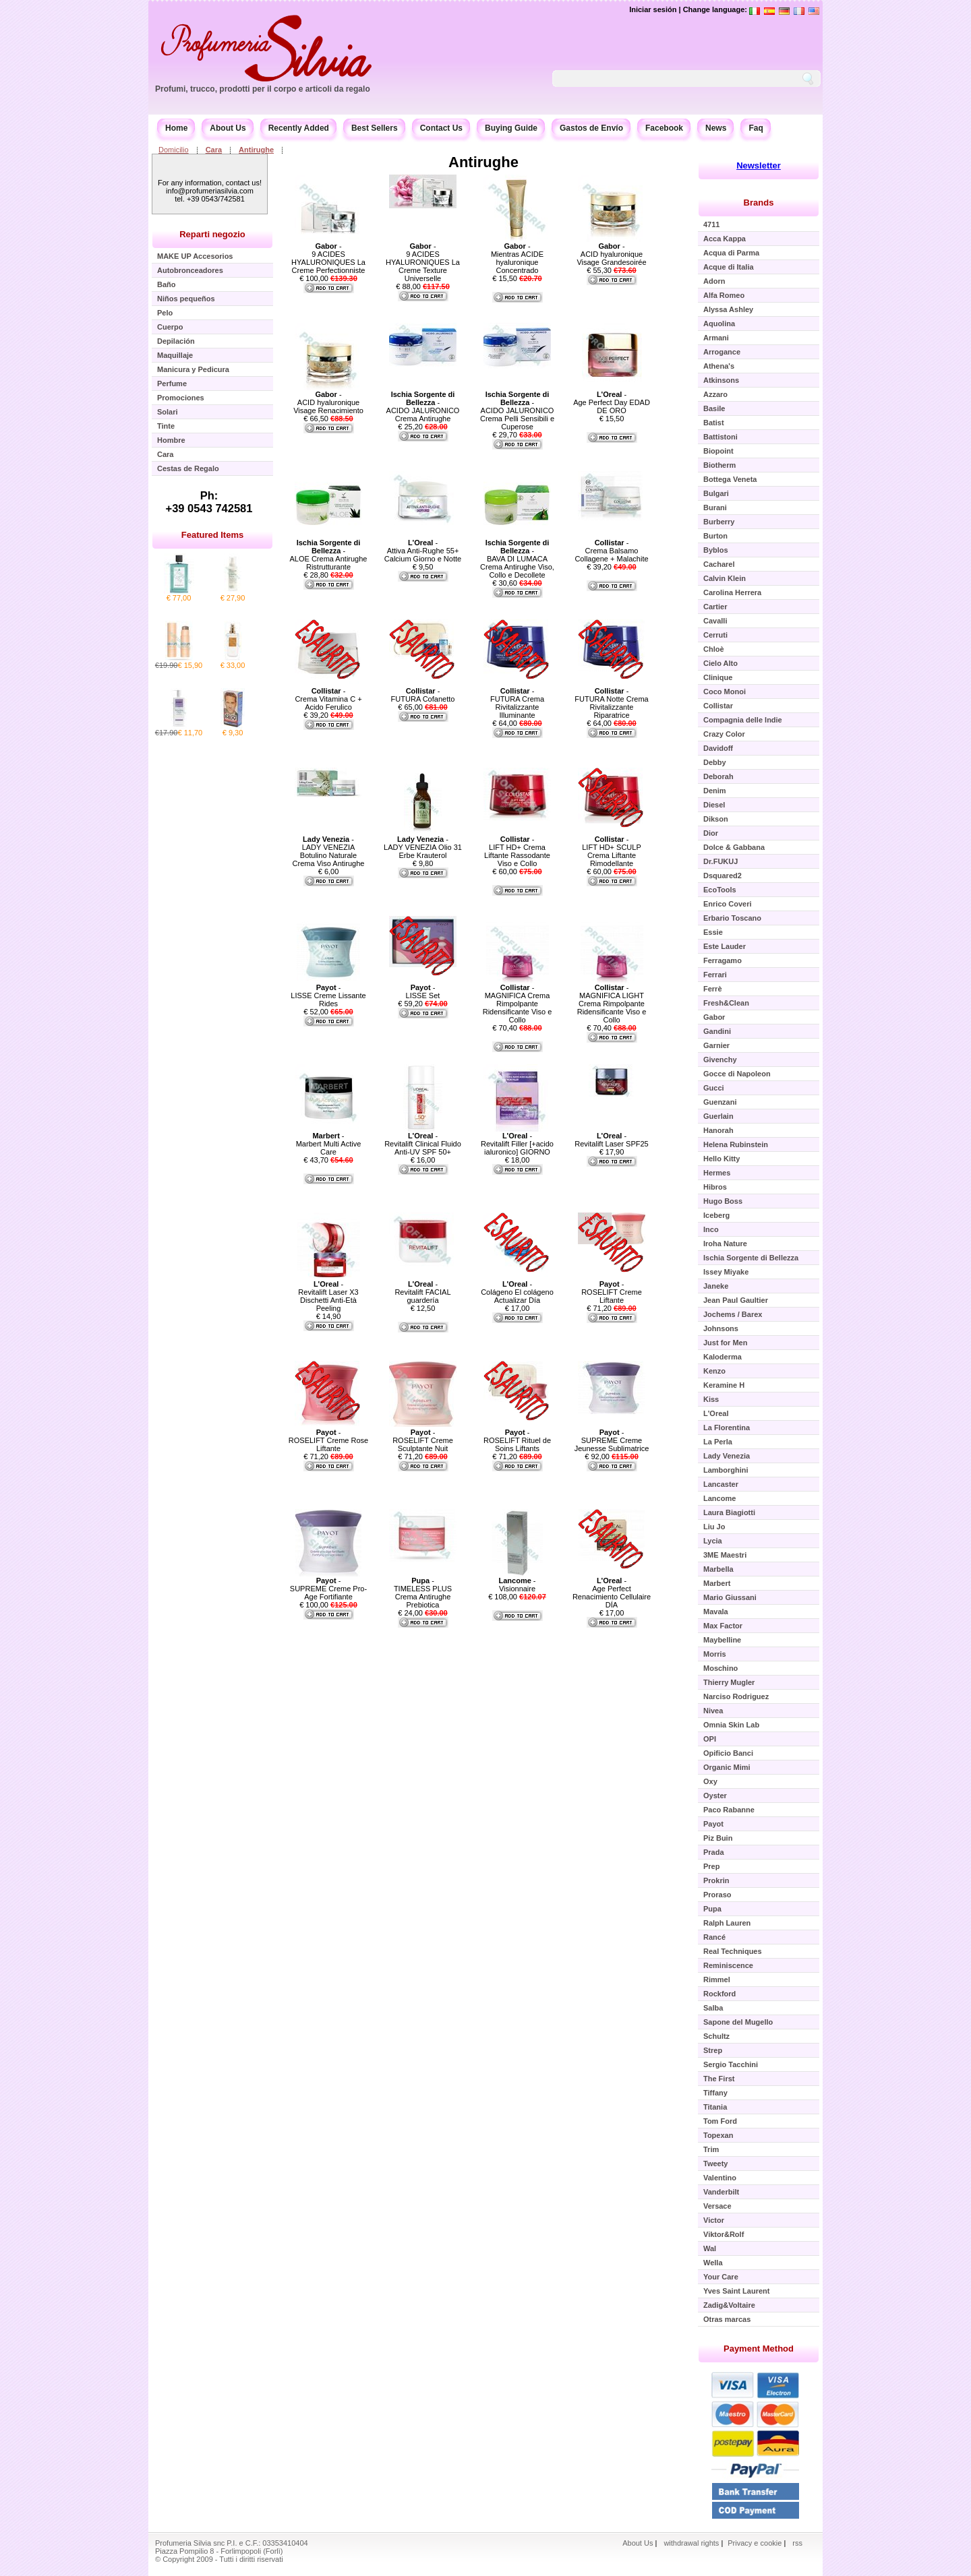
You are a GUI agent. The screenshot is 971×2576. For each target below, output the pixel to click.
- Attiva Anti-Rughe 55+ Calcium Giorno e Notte (422, 551)
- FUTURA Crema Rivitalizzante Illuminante (517, 703)
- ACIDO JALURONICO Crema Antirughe (423, 406)
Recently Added (298, 128)
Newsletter (758, 165)
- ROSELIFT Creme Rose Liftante (328, 1440)
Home (176, 128)
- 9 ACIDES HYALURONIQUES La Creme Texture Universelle (423, 262)
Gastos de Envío (591, 128)
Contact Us (441, 128)
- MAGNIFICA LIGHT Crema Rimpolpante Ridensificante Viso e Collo (612, 1003)
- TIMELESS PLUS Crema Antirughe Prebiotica (423, 1592)
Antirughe (256, 150)
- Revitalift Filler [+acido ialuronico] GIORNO (517, 1144)
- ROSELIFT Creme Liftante (611, 1292)
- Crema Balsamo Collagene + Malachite (611, 551)
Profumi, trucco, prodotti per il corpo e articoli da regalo (262, 89)
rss (797, 2543)
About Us (227, 128)
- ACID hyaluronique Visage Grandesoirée (611, 254)
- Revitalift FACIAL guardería (422, 1292)
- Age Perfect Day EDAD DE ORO (611, 402)
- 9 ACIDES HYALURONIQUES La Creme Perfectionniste (328, 258)
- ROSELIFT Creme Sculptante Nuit (422, 1440)
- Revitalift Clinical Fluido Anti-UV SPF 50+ (422, 1144)
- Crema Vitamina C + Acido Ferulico (328, 699)
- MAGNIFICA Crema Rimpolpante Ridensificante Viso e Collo (517, 1003)
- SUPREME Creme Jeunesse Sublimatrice (612, 1440)
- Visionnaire (516, 1584)
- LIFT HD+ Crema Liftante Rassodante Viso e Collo (517, 851)
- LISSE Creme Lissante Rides (328, 995)
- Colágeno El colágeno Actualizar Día (517, 1292)
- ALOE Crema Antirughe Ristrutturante (328, 555)
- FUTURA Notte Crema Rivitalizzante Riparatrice (611, 703)
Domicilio (173, 150)
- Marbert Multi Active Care (328, 1144)
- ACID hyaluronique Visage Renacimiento (328, 402)
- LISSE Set (423, 991)
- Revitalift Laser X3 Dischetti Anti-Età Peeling (328, 1296)
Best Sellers (374, 128)
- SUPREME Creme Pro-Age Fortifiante (328, 1588)
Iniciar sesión (652, 9)
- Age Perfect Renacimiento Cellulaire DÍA (611, 1592)
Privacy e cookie (756, 2543)
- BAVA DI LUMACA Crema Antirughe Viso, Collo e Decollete (517, 559)
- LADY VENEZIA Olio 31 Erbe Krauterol (423, 847)
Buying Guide (511, 128)
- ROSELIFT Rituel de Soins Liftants (517, 1440)
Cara (214, 150)
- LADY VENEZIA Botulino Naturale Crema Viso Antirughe (329, 851)
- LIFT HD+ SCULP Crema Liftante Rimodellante (611, 851)
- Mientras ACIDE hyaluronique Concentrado (517, 258)
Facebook (664, 128)
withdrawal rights (691, 2543)
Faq (755, 128)
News (715, 128)
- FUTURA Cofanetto (423, 695)
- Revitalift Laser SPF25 (611, 1140)
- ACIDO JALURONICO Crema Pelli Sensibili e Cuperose (517, 410)
